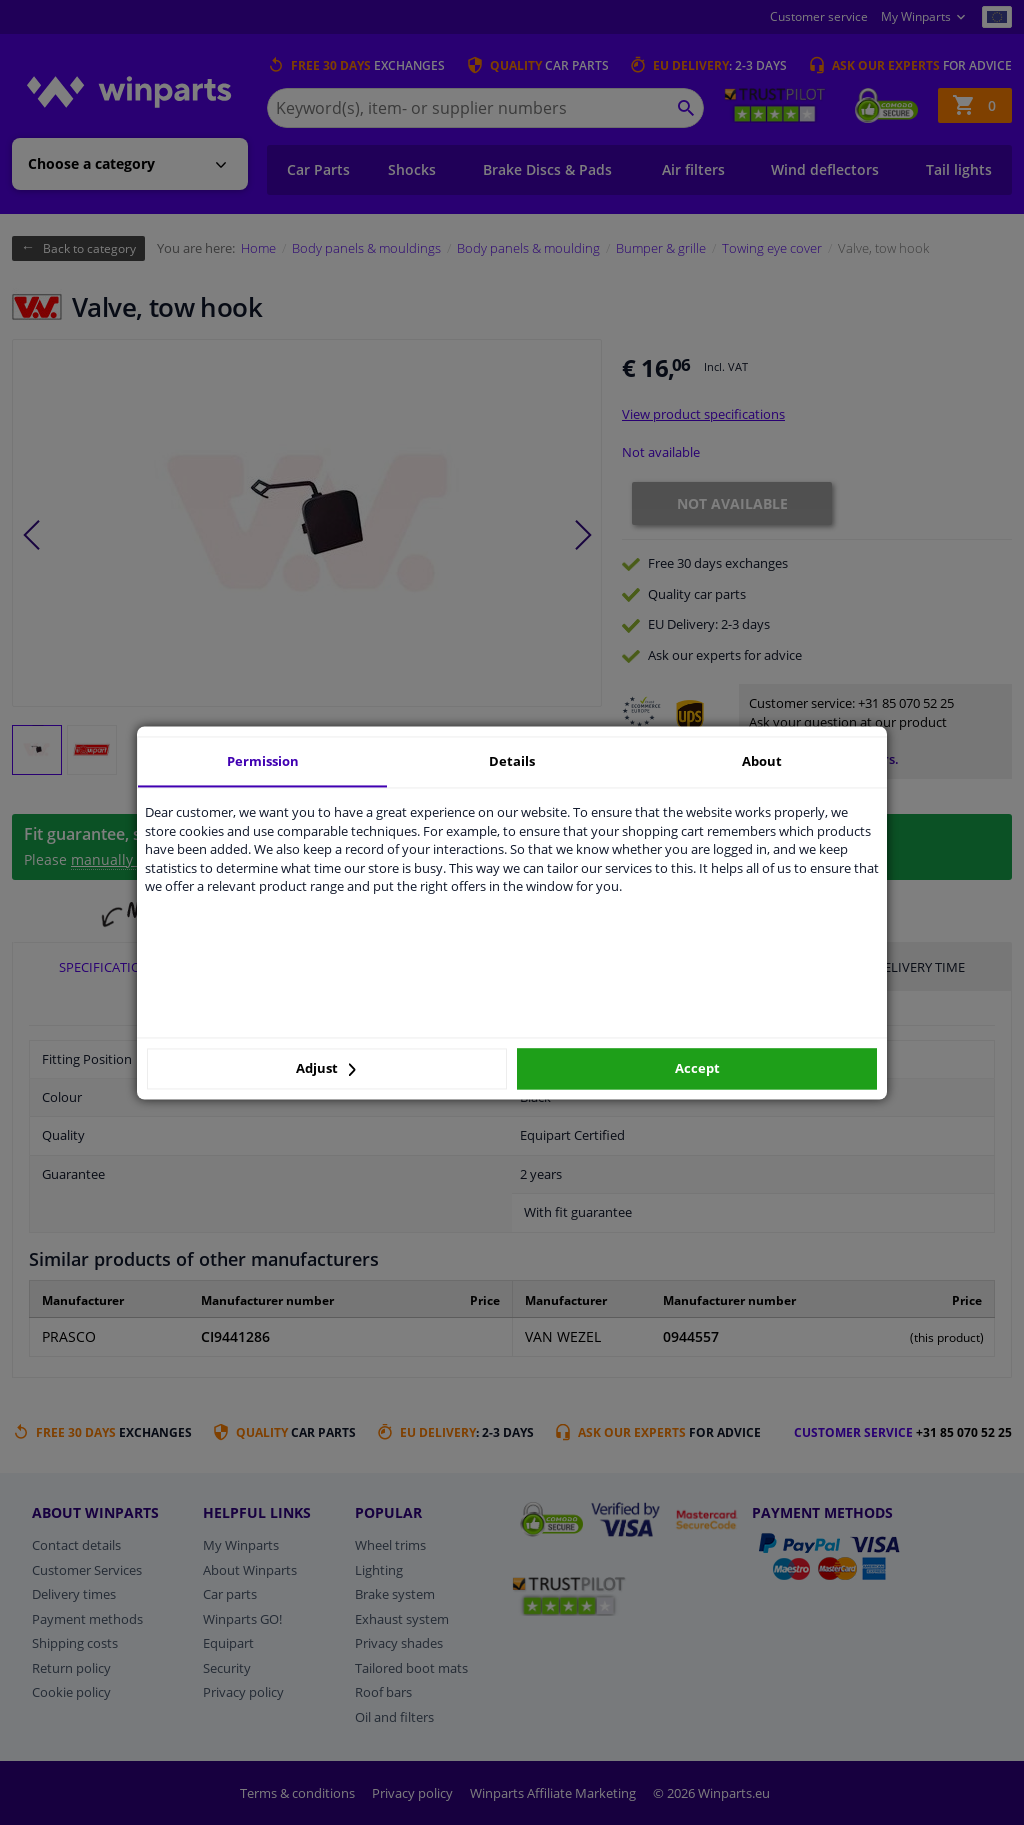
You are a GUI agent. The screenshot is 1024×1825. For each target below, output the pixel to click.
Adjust (326, 1069)
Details (512, 761)
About (762, 761)
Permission (263, 761)
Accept (697, 1069)
